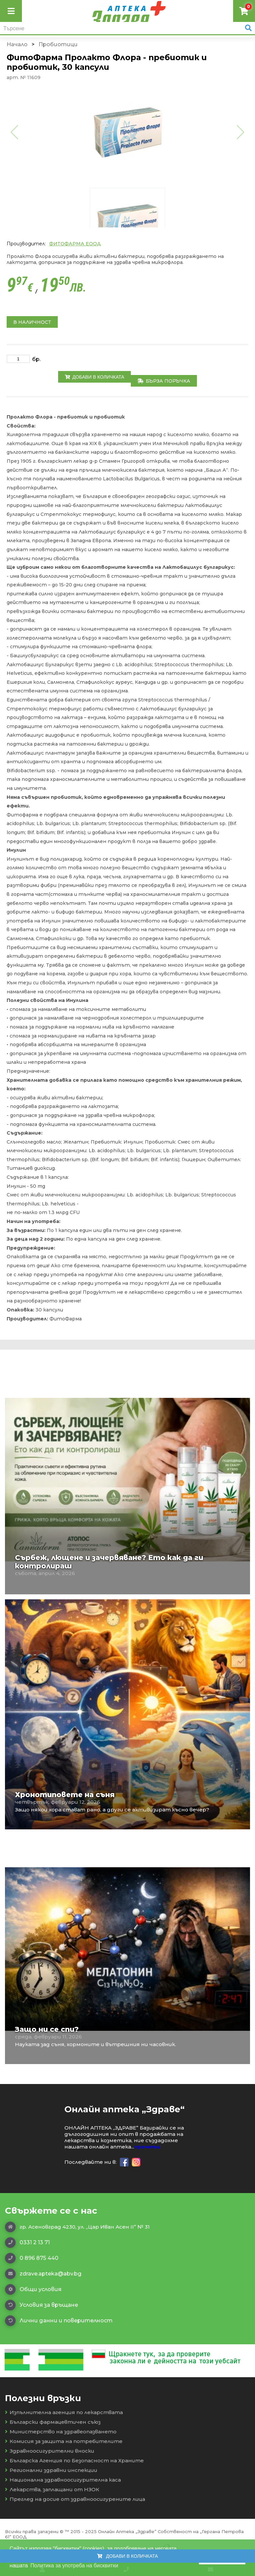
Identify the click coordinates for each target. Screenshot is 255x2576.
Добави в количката (94, 377)
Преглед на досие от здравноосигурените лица (75, 2499)
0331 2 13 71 (27, 2242)
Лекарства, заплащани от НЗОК (52, 2489)
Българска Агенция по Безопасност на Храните (74, 2460)
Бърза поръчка (163, 381)
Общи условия (33, 2289)
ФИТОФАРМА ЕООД (75, 244)
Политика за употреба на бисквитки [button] (74, 2565)
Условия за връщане (41, 2305)
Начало (17, 44)
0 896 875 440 (31, 2258)
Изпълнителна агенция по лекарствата (64, 2412)
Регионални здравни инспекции (51, 2470)
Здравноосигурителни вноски (49, 2451)
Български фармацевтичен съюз (53, 2422)
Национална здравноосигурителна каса (63, 2480)
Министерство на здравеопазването (61, 2431)
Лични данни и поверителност (59, 2320)
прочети (147, 2147)
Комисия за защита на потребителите (64, 2441)
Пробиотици (58, 44)
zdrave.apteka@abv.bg (43, 2274)
